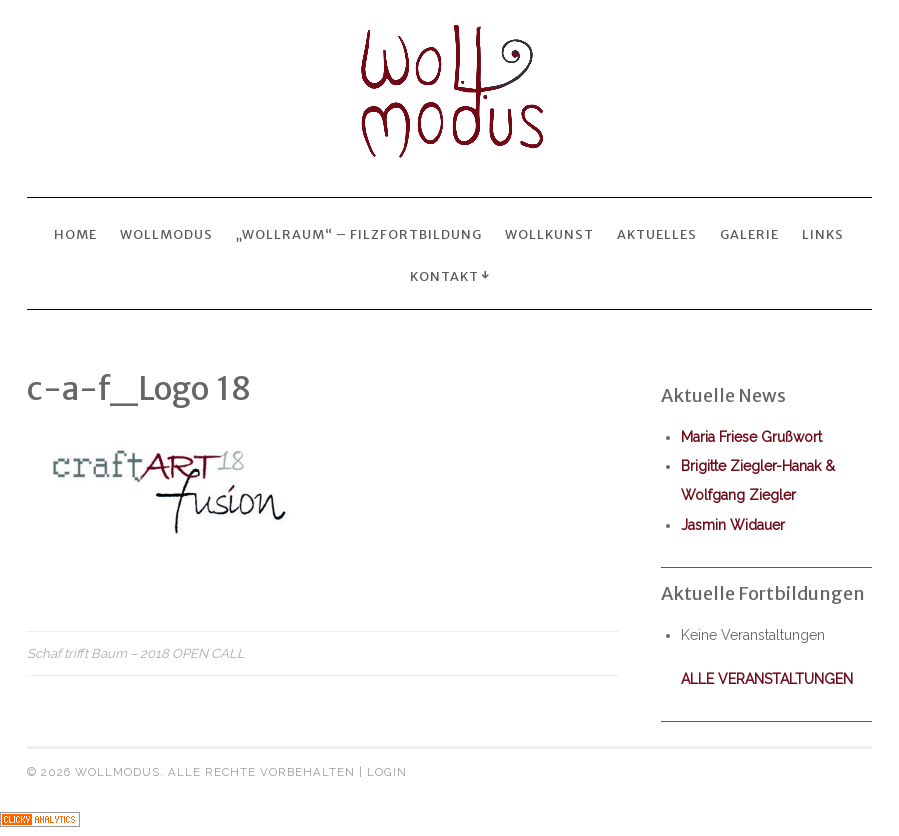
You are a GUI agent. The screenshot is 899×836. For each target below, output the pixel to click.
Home (75, 234)
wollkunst (549, 234)
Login (387, 772)
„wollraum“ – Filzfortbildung (359, 234)
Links (823, 234)
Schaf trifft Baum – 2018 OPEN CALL (136, 653)
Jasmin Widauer (733, 525)
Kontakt (444, 276)
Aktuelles (657, 234)
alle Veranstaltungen (767, 679)
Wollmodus (166, 234)
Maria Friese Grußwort (751, 437)
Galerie (749, 234)
